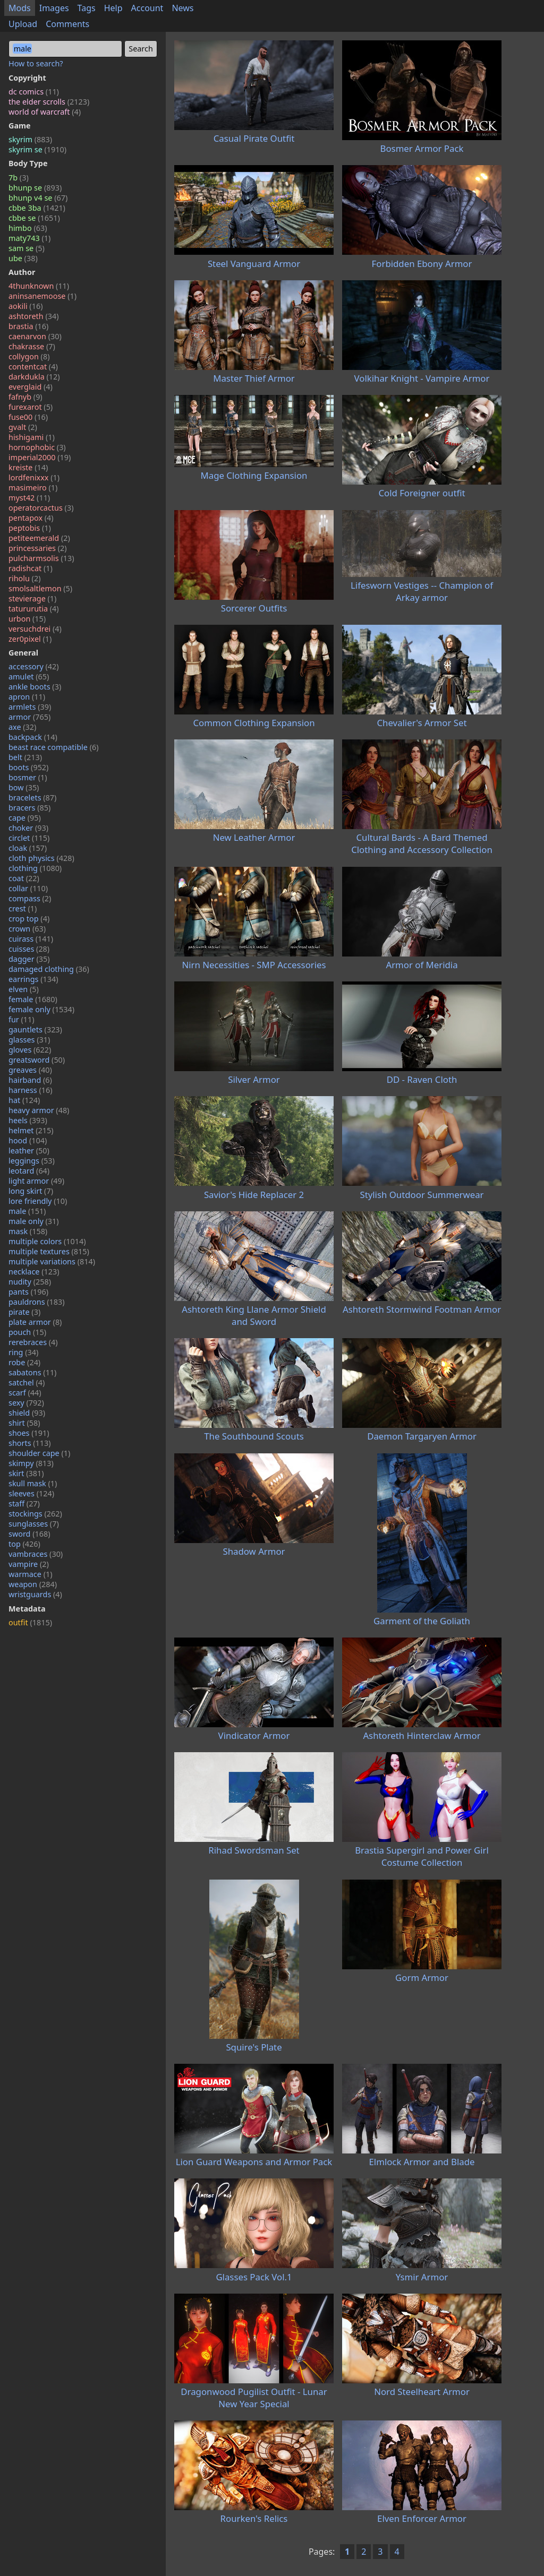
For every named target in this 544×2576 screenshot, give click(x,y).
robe (24, 1362)
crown (27, 929)
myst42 (29, 498)
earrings (33, 979)
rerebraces (33, 1342)
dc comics (33, 92)
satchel (26, 1382)
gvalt (22, 427)
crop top (28, 919)
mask (27, 1231)
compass (29, 898)
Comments (67, 24)
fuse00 (28, 417)
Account (147, 8)
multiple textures (48, 1251)
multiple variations (51, 1261)
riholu (24, 578)
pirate (24, 1312)
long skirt (30, 1191)
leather (28, 1150)
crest (22, 908)
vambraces (35, 1554)
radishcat (30, 568)
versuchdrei (35, 629)
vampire (28, 1564)
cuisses (28, 949)
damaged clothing (48, 969)
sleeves (31, 1493)
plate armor (35, 1322)
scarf (24, 1393)
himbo (27, 228)
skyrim (30, 139)
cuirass (30, 939)
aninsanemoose (42, 296)
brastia (28, 326)
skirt (26, 1473)
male (27, 1211)
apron (26, 697)
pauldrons (36, 1302)
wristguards (35, 1594)
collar (28, 888)
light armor (36, 1181)
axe (22, 727)
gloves (29, 1050)
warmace (30, 1574)
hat (24, 1100)
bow (23, 787)
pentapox (31, 518)
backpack (32, 737)
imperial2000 (39, 457)
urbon (27, 619)
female (32, 999)
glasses (29, 1040)
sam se (26, 248)
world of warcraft (44, 112)
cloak (27, 848)
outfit (30, 1622)
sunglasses (33, 1524)
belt (25, 757)
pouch (27, 1332)
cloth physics (41, 858)
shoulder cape (39, 1453)
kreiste (28, 467)
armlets (29, 707)
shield (26, 1413)
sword (29, 1534)
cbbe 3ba (36, 208)
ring (23, 1352)
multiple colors (47, 1241)
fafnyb (25, 397)
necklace (34, 1272)
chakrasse (31, 346)
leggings (31, 1161)
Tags (87, 8)
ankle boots (34, 687)
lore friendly (37, 1201)
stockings (35, 1514)
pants (28, 1292)
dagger (29, 959)
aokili (25, 306)
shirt (24, 1423)
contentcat (33, 366)
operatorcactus (40, 508)
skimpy (31, 1463)
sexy (26, 1403)
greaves (30, 1070)
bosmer (27, 777)
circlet (28, 838)
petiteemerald (39, 538)
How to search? (35, 63)
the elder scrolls (48, 102)
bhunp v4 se (37, 198)
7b (18, 178)
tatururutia (33, 609)
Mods (19, 8)
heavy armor (38, 1110)
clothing (35, 868)
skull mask (32, 1483)
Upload (22, 24)
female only (41, 1009)
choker (28, 828)
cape (24, 818)
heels (27, 1120)
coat (23, 878)
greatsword (36, 1060)
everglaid (30, 387)
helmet (31, 1130)
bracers (29, 808)
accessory (33, 666)
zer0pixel (30, 639)
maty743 (29, 238)
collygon (28, 356)
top (24, 1544)
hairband (30, 1080)
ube (23, 258)
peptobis (29, 528)
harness (30, 1090)
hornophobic (37, 447)
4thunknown (38, 286)
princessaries (37, 548)
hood (27, 1140)
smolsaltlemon (40, 588)
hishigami (31, 437)
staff (24, 1503)
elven (23, 989)
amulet (28, 676)
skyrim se (37, 149)
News (182, 8)
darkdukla (34, 377)
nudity (29, 1282)
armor (29, 717)
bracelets (32, 797)
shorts (29, 1443)
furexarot (30, 407)
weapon (32, 1584)
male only (33, 1221)
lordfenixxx (34, 477)
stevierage (32, 598)
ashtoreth (33, 316)
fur (21, 1019)
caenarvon (35, 336)
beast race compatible (53, 747)
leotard (28, 1171)
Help (113, 8)
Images (54, 8)
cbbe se (34, 218)
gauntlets (35, 1029)
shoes (28, 1433)
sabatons (32, 1372)
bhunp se (35, 188)
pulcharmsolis (41, 558)
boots (28, 767)
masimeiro (32, 488)
